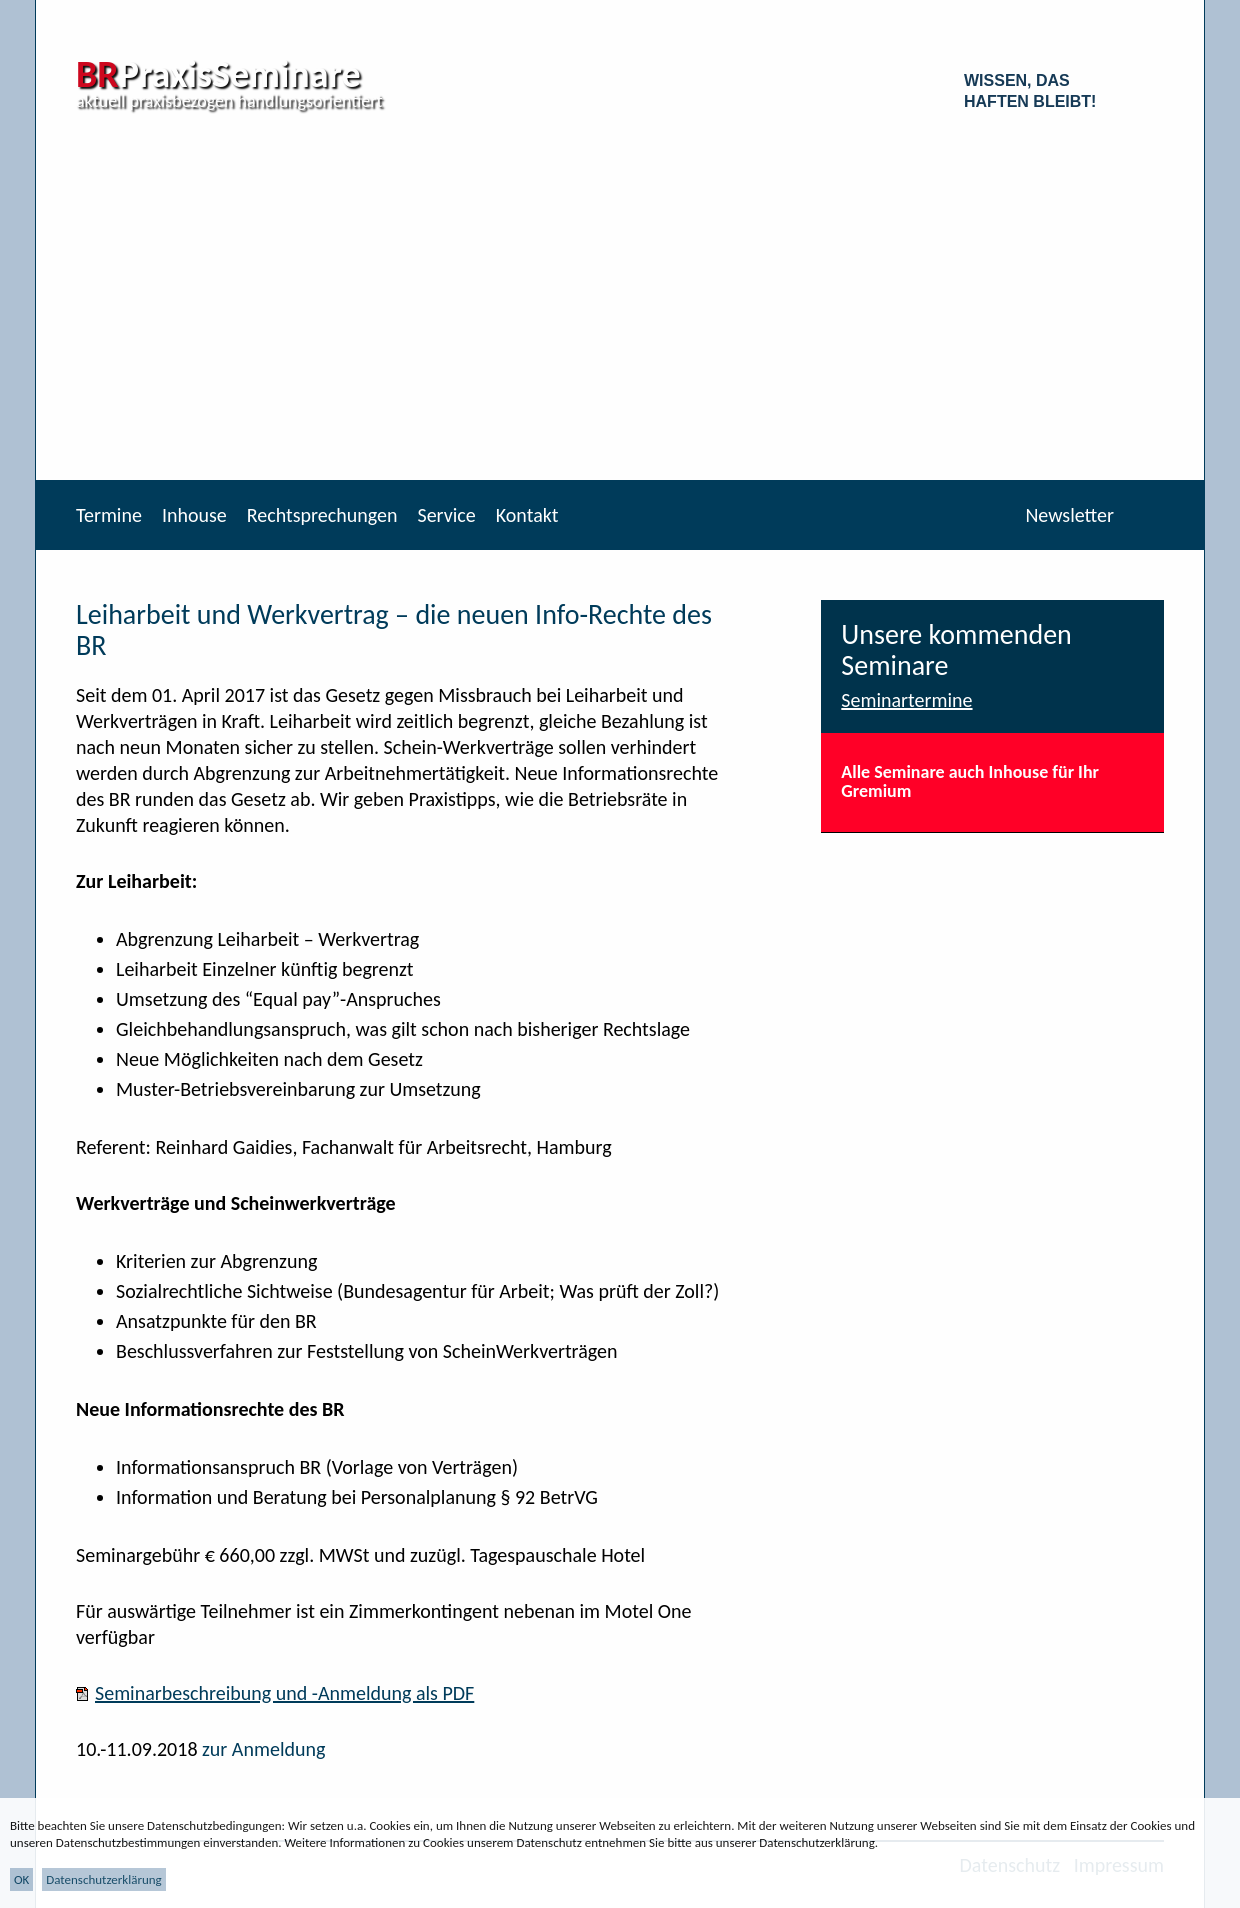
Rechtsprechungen (322, 515)
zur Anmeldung (263, 1749)
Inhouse (194, 515)
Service (446, 515)
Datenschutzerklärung (104, 1879)
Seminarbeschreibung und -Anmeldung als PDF (284, 1693)
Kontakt (527, 515)
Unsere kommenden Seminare (956, 650)
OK (21, 1879)
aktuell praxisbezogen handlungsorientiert (229, 101)
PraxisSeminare (218, 74)
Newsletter (1069, 515)
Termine (109, 515)
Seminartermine (906, 700)
